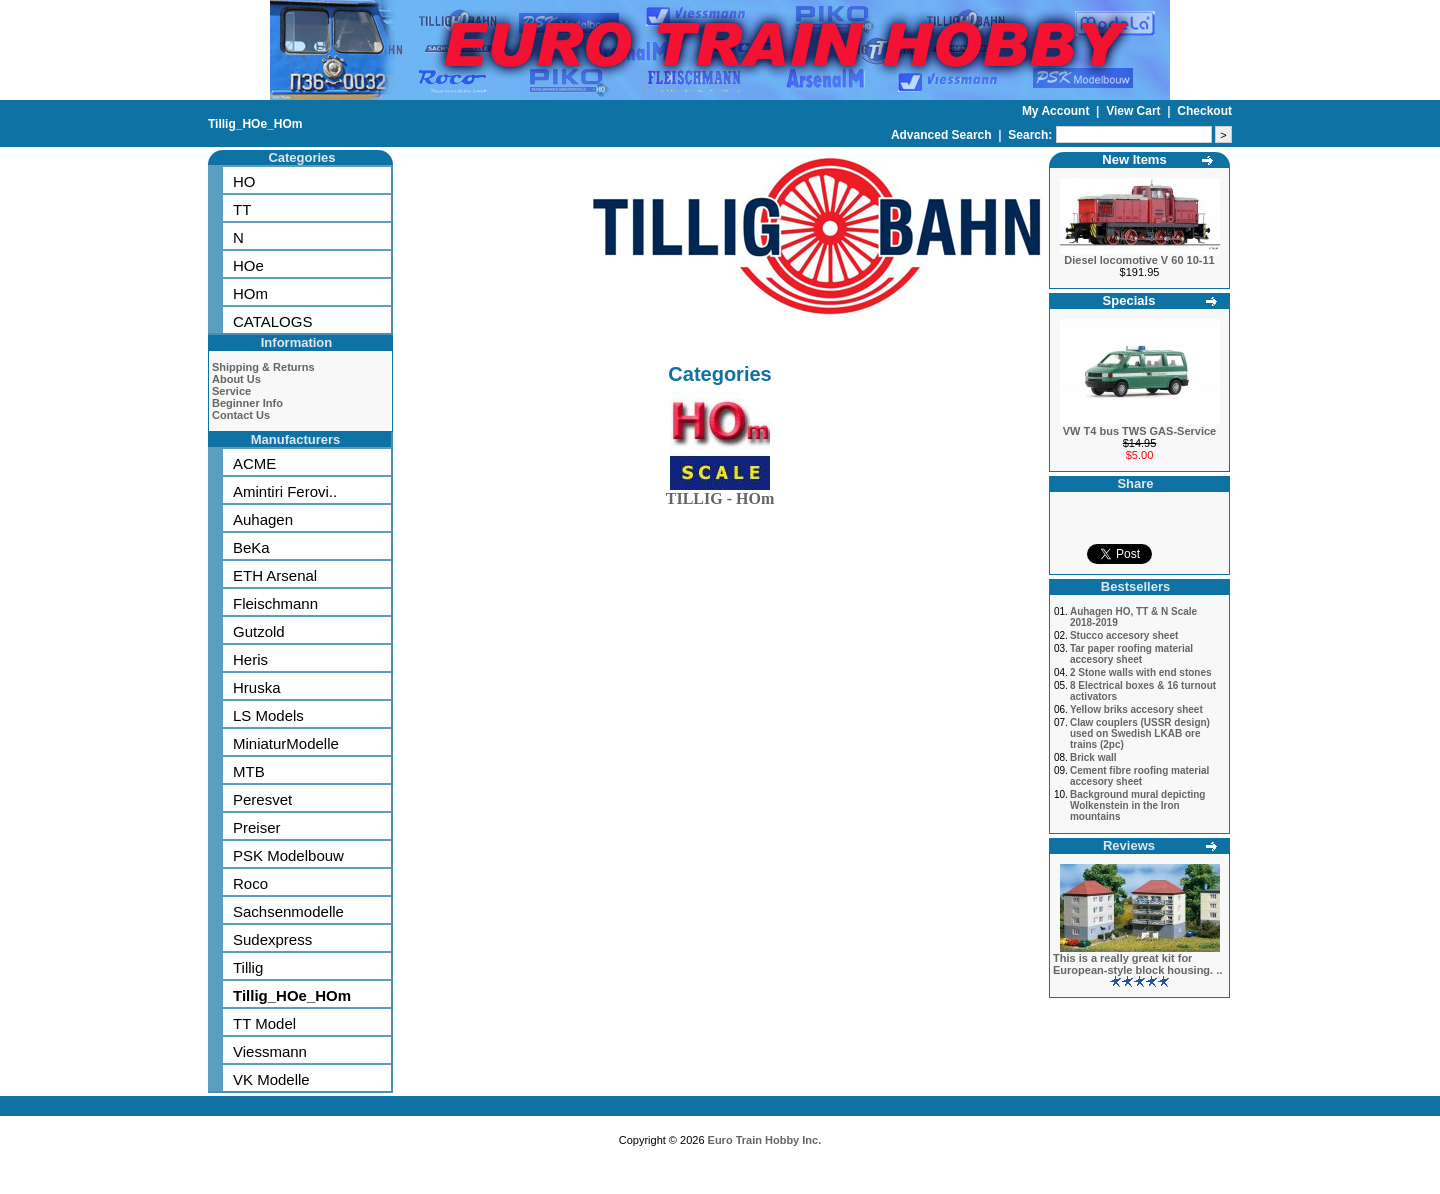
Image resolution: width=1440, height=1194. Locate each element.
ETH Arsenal (275, 575)
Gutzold (259, 631)
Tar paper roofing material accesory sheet (1131, 654)
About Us (236, 379)
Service (231, 391)
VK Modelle (271, 1079)
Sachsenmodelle (288, 911)
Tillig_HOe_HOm (255, 124)
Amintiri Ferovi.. (285, 491)
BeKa (251, 547)
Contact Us (241, 415)
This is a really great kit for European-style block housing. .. (1137, 964)
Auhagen (263, 519)
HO (244, 181)
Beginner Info (247, 403)
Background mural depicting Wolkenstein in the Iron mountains (1138, 805)
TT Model (264, 1023)
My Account (1057, 111)
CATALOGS (272, 321)
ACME (254, 463)
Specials (1129, 300)
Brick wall (1093, 757)
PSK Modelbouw (288, 855)
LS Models (268, 715)
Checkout (1204, 111)
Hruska (257, 687)
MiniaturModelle (286, 743)
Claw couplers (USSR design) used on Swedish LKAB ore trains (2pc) (1140, 733)
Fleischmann (275, 603)
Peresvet (262, 799)
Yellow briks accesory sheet (1136, 709)
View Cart (1135, 111)
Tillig (248, 967)
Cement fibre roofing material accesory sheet (1139, 776)
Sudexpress (272, 939)
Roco (250, 883)
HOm (250, 293)
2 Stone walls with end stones (1141, 672)
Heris (250, 659)
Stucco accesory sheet (1124, 635)
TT (242, 209)
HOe (248, 265)
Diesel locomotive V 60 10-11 (1139, 260)
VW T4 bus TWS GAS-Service (1139, 431)
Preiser (257, 827)
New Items (1134, 159)
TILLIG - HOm (720, 494)
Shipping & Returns (263, 367)
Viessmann (270, 1051)
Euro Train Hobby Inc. (765, 1140)
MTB (249, 771)
